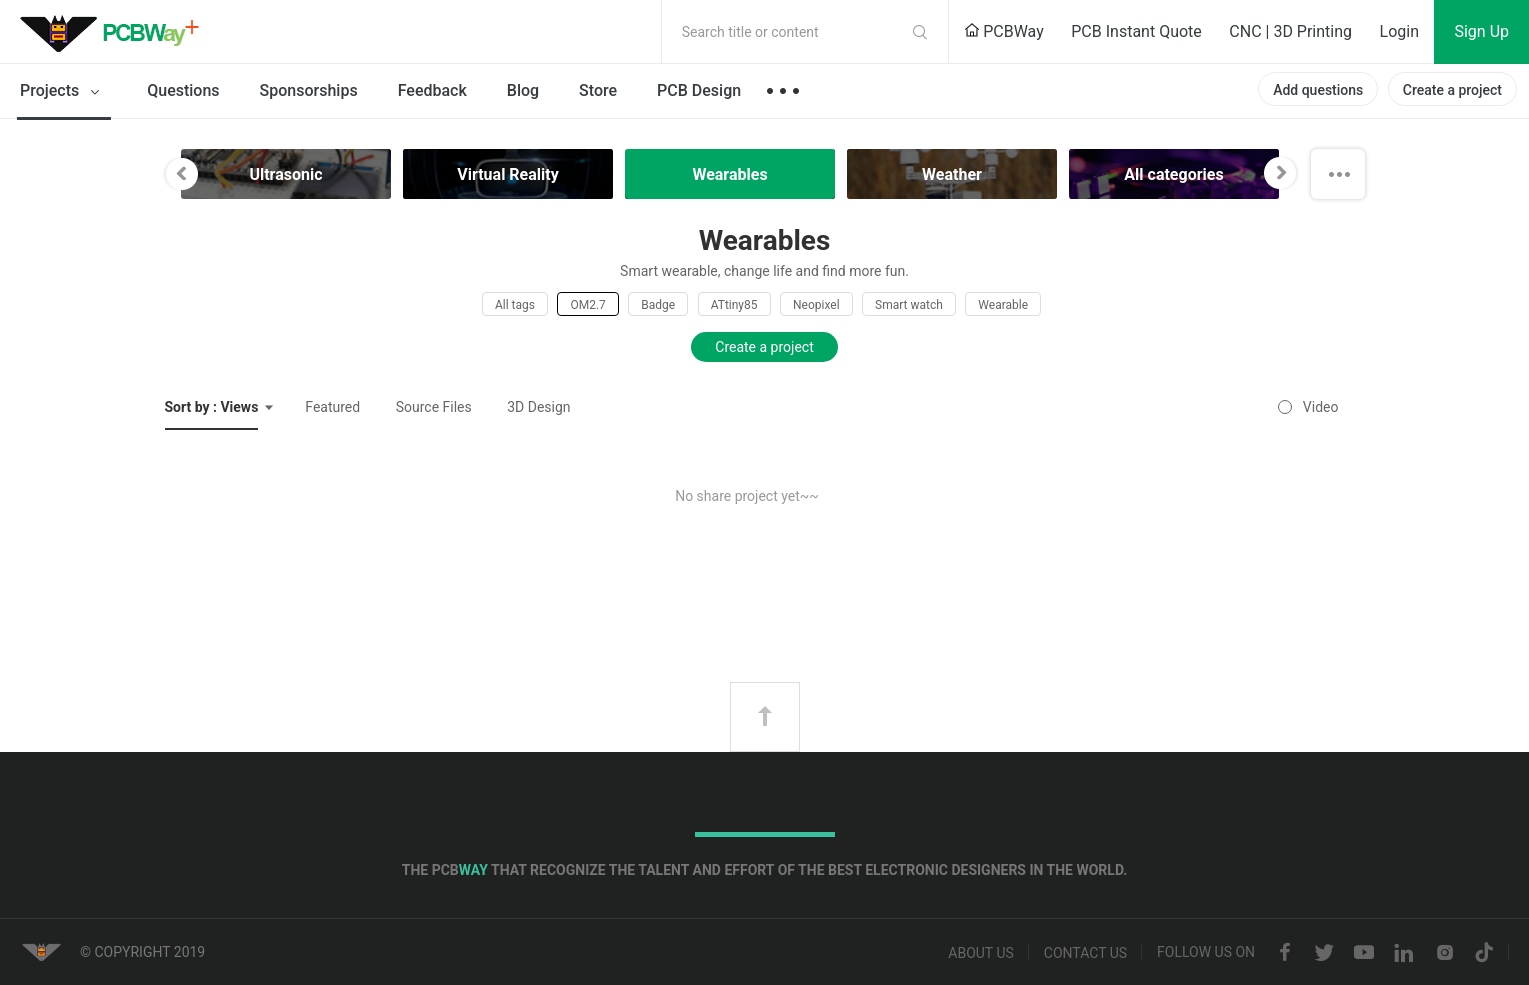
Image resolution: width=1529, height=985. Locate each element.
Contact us (1085, 953)
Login (1399, 31)
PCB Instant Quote (1136, 31)
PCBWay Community (115, 32)
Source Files (434, 407)
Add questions (1318, 90)
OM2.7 (587, 305)
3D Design (538, 407)
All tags (515, 305)
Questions (183, 90)
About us (981, 953)
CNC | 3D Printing (1290, 31)
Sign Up (1481, 31)
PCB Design (699, 90)
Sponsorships (309, 90)
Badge (658, 305)
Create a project (1452, 90)
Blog (523, 90)
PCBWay (1004, 31)
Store (598, 90)
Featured (332, 407)
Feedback (432, 90)
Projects (63, 92)
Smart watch (909, 305)
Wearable (1003, 305)
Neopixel (816, 305)
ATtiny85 (734, 305)
